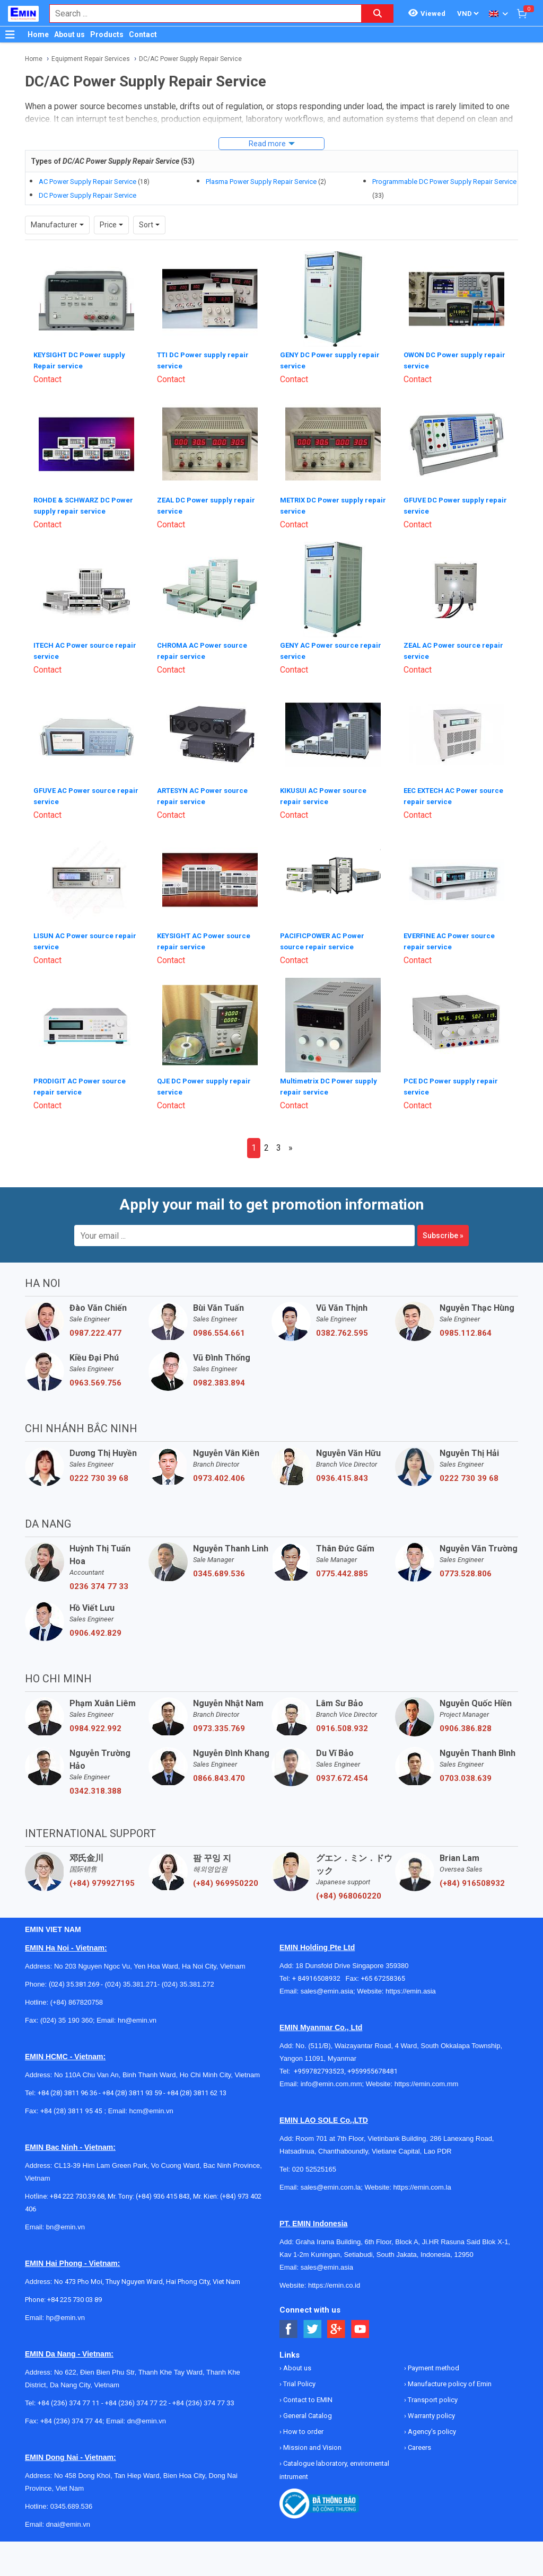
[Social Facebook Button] (288, 2323)
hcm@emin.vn (151, 2105)
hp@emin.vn (65, 2311)
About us (69, 34)
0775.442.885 (342, 1567)
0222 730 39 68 (98, 1472)
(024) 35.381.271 (131, 1978)
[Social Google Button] (336, 2323)
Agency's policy (431, 2425)
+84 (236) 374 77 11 (69, 2397)
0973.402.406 (219, 1472)
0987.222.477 (95, 1326)
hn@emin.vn (137, 2014)
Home (38, 34)
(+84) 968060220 (348, 1889)
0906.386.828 (466, 1722)
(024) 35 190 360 (66, 2014)
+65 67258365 (383, 1972)
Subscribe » (443, 1229)
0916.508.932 (342, 1722)
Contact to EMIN (307, 2393)
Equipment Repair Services (90, 59)
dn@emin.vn (146, 2415)
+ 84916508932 (319, 1972)
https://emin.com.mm (427, 2077)
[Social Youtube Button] (360, 2323)
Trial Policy (299, 2377)
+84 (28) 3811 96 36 (67, 2086)
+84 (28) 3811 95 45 (71, 2105)
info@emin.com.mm (331, 2077)
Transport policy (432, 2393)
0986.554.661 (219, 1326)
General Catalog (307, 2409)
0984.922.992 (95, 1722)
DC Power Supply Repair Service (87, 195)
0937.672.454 (342, 1772)
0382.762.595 (342, 1326)
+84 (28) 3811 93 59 (132, 2086)
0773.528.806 (466, 1567)
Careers (418, 2441)
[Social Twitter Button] (312, 2323)
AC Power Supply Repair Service (87, 182)
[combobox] (200, 13)
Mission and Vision (311, 2441)
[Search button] (377, 13)
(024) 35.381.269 (74, 1978)
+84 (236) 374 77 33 (203, 2397)
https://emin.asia (411, 1985)
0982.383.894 (219, 1376)
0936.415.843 (342, 1472)
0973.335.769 (219, 1722)
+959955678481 (372, 2065)
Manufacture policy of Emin (449, 2377)
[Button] (10, 34)
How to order (302, 2425)
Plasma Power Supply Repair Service (261, 182)
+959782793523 (319, 2065)
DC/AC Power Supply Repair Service (190, 59)
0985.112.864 (466, 1326)
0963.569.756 (95, 1376)
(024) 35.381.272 (187, 1978)
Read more (267, 143)
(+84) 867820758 (76, 1996)
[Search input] (200, 13)
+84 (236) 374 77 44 (71, 2415)
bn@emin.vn (65, 2221)
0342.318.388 (95, 1784)
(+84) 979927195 (102, 1877)
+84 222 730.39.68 (77, 2190)
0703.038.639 (466, 1772)
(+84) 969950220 (225, 1877)
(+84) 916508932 (472, 1877)
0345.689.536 (219, 1567)
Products (107, 34)
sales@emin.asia (327, 1985)
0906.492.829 (95, 1626)
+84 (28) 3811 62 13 (196, 2086)
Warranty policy (430, 2409)
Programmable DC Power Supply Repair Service (444, 182)
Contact (143, 34)
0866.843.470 (219, 1772)
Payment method (432, 2362)
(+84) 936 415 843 (163, 2190)
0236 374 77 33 (98, 1580)
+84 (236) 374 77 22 (136, 2397)
